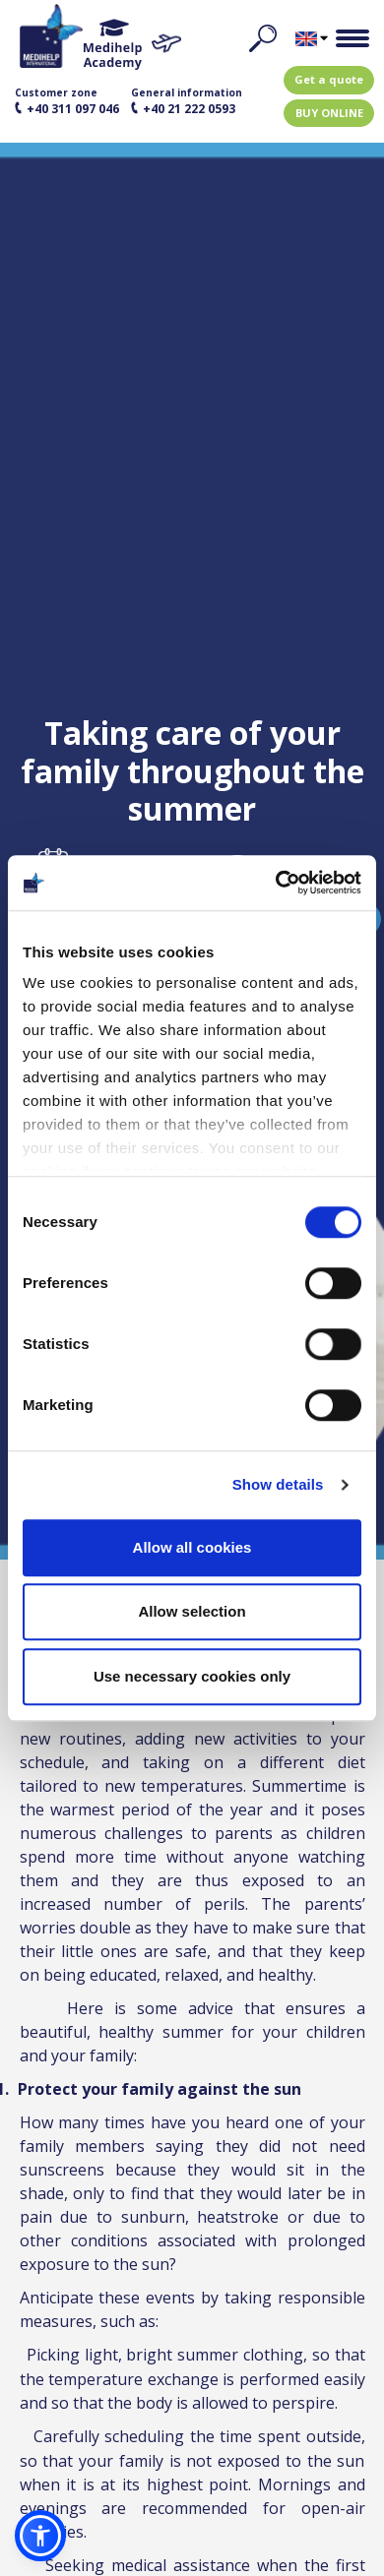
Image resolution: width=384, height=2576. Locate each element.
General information (186, 102)
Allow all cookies (192, 1547)
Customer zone (67, 102)
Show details (278, 1484)
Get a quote (328, 79)
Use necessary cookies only (192, 1676)
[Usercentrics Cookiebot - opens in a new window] (276, 882)
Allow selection (191, 1611)
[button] (40, 2535)
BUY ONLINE (329, 112)
